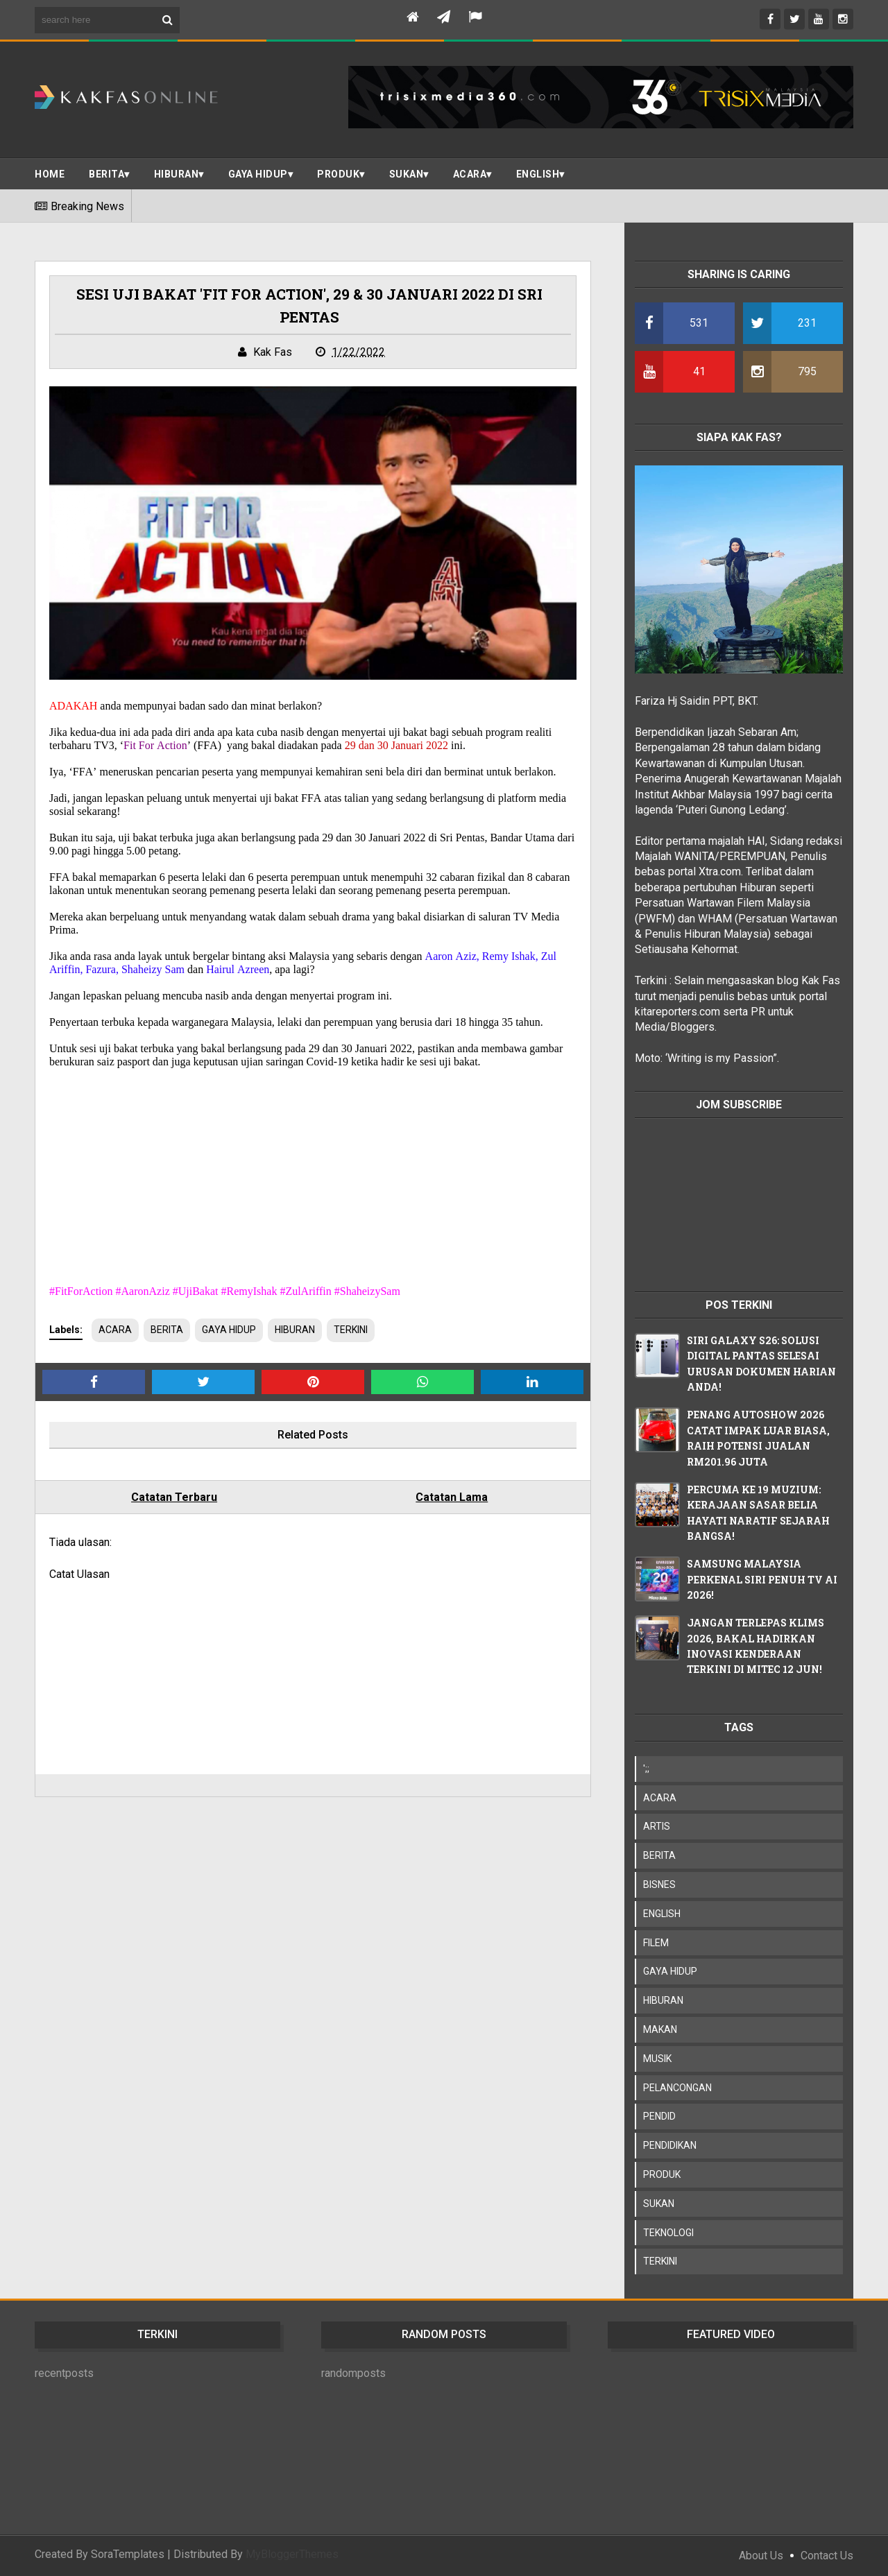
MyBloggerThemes (292, 2554)
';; (646, 1768)
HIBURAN (295, 1329)
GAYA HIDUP (229, 1329)
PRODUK (338, 174)
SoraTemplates (127, 2554)
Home (50, 174)
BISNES (659, 1884)
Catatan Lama (452, 1497)
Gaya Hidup (258, 174)
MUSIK (657, 2058)
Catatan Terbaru (174, 1497)
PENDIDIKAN (670, 2145)
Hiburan (176, 174)
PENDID (659, 2116)
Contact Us (827, 2555)
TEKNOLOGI (668, 2232)
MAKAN (660, 2029)
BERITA (106, 174)
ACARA (470, 174)
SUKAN (406, 174)
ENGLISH (538, 174)
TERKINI (351, 1329)
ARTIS (656, 1826)
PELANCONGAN (677, 2087)
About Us (761, 2555)
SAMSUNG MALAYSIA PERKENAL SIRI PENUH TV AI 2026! (762, 1579)
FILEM (656, 1942)
